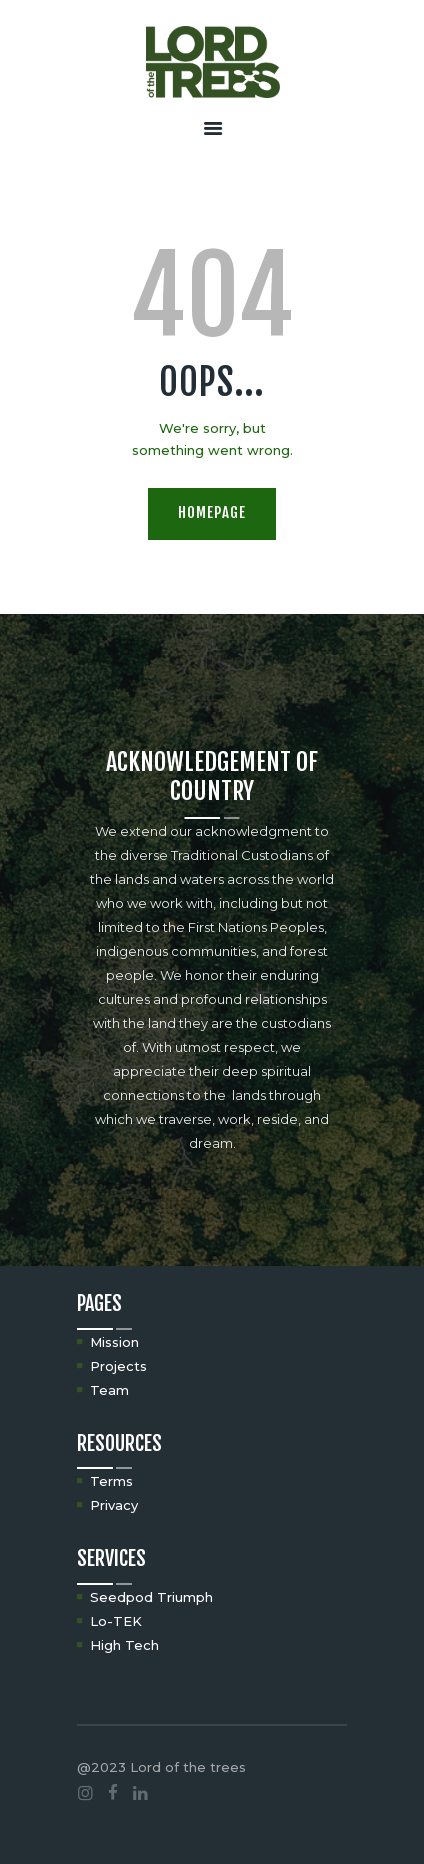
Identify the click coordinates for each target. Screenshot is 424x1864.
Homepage (212, 512)
